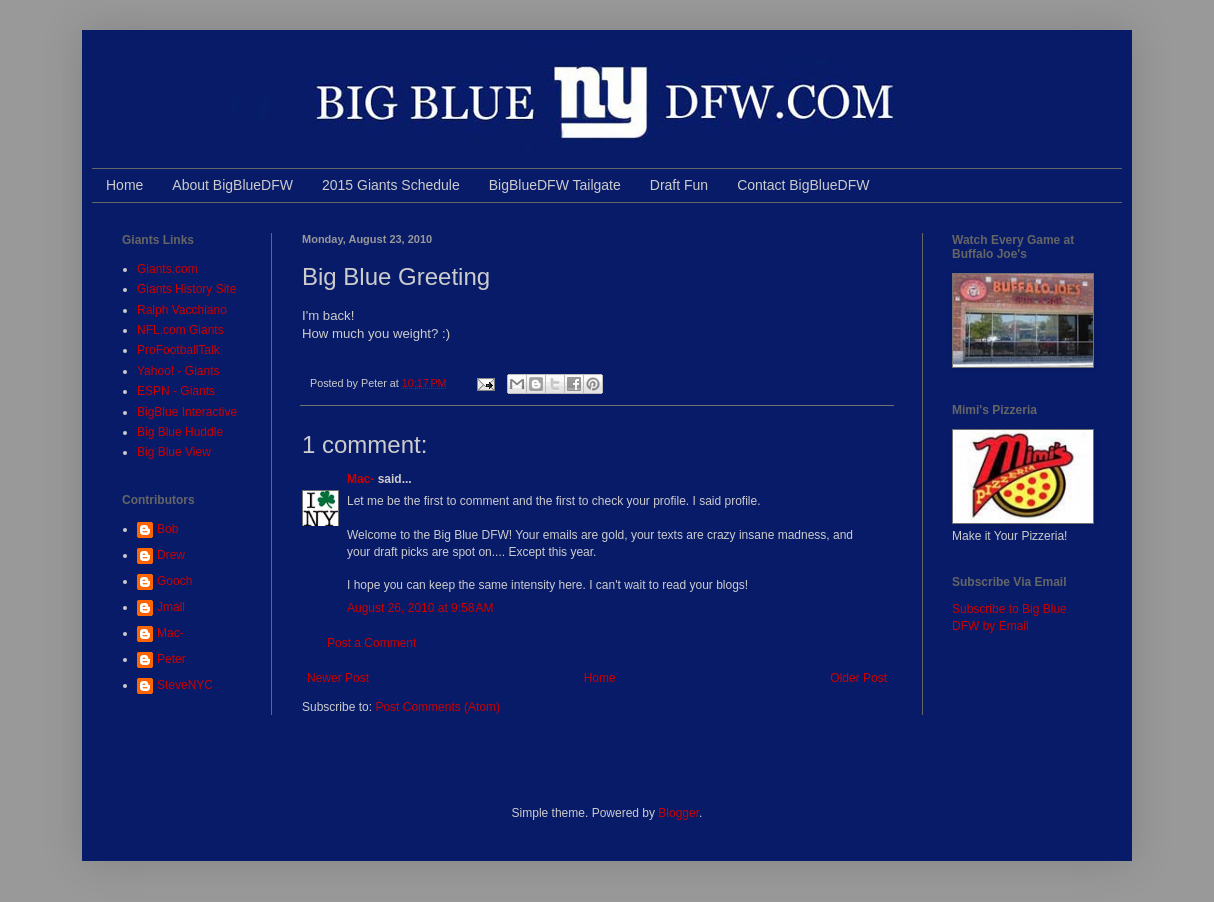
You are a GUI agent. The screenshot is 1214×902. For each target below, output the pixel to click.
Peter (171, 659)
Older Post (858, 678)
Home (124, 185)
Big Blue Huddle (180, 432)
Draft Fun (679, 185)
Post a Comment (371, 643)
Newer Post (338, 678)
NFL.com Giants (180, 330)
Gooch (174, 581)
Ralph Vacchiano (182, 310)
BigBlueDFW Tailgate (555, 185)
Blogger (678, 813)
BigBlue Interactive (187, 412)
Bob (167, 529)
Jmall (171, 607)
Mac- (360, 479)
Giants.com (167, 269)
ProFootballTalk (178, 350)
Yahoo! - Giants (178, 371)
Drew (171, 555)
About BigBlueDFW (232, 185)
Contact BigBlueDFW (803, 185)
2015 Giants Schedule (391, 185)
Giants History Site (186, 289)
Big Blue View (174, 452)
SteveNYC (185, 685)
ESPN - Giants (176, 391)
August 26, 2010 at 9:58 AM (420, 608)
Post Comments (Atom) (437, 707)
